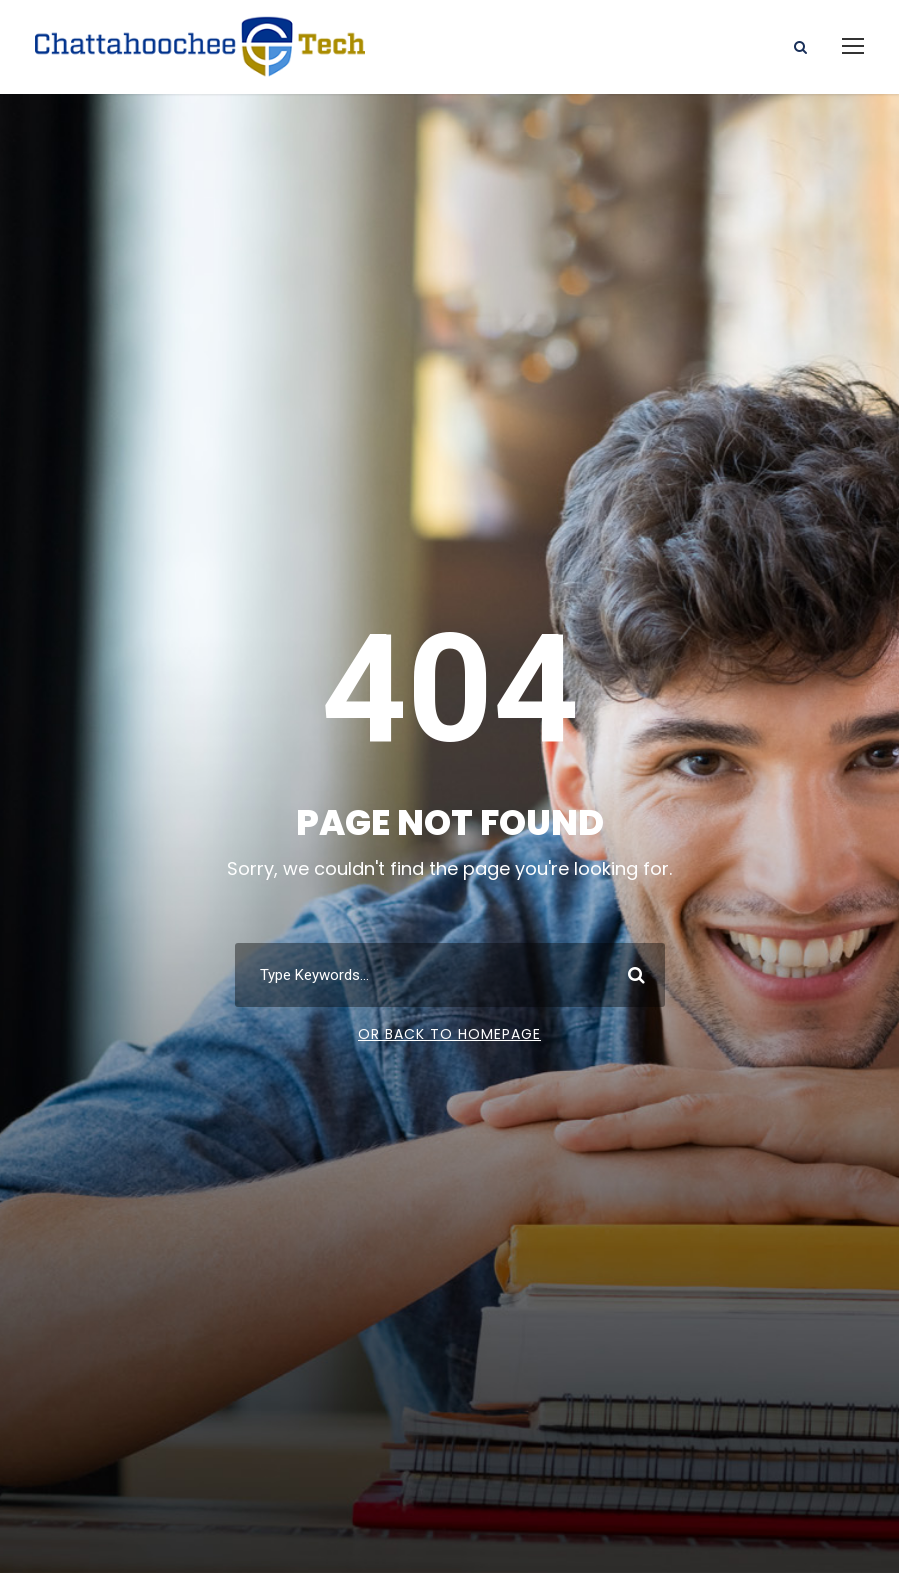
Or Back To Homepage (449, 1034)
